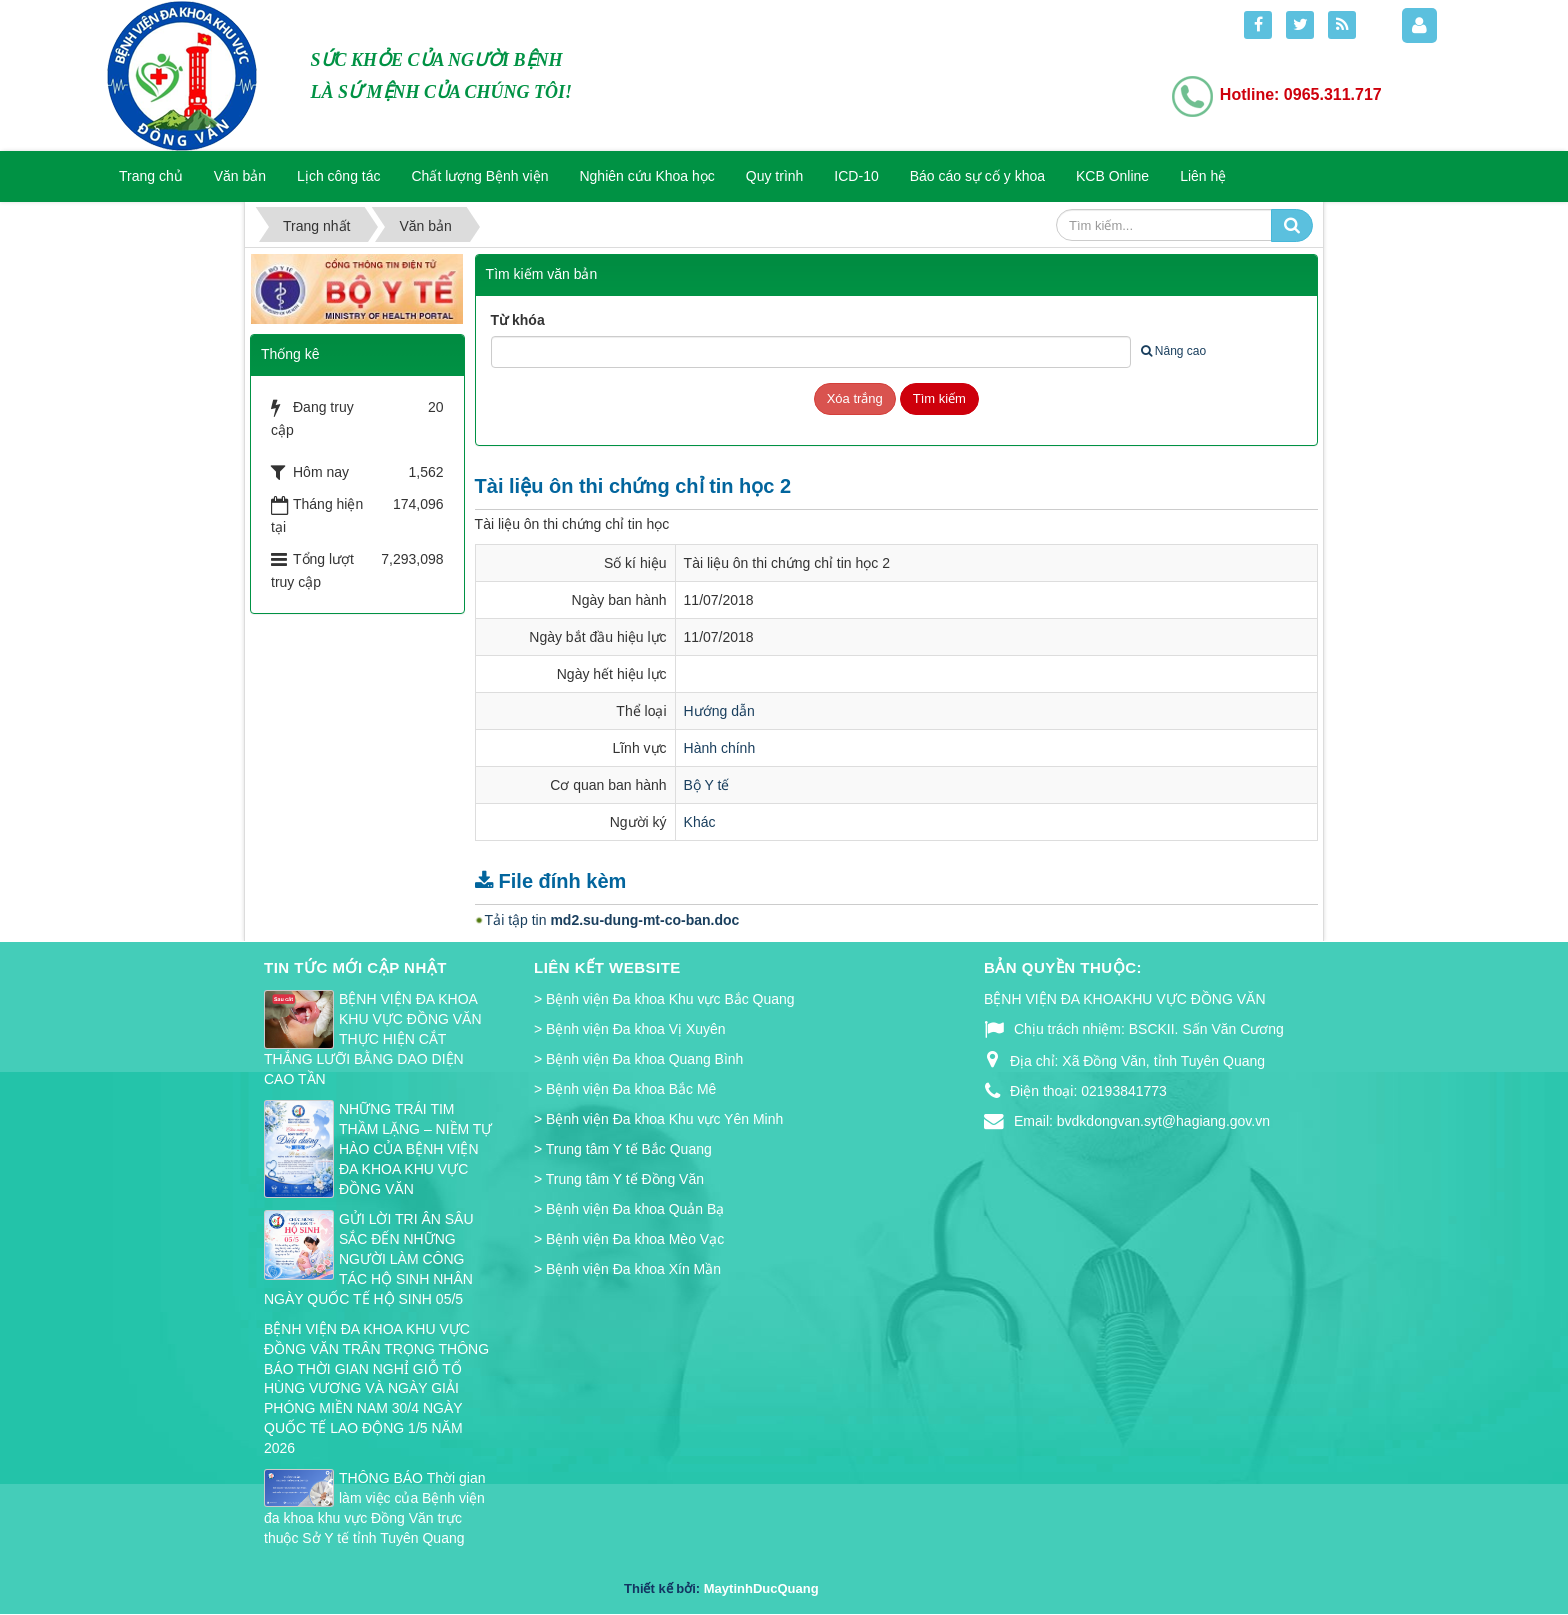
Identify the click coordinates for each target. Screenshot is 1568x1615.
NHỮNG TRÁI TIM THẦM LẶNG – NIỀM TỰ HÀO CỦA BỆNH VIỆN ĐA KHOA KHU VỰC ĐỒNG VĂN (415, 1149)
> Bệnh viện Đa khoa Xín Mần (627, 1269)
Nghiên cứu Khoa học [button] (646, 176)
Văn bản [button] (240, 176)
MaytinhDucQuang (761, 1588)
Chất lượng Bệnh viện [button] (480, 176)
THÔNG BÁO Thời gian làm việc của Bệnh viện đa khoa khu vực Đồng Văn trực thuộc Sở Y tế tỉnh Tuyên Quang (374, 1508)
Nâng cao (1173, 351)
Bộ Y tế (707, 785)
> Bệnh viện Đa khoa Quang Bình (638, 1059)
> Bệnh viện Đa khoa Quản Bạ (629, 1209)
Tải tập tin (612, 920)
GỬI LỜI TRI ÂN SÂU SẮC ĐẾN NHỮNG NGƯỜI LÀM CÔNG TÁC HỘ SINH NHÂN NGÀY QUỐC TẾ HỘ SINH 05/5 (369, 1259)
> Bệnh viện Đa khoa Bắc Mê (625, 1089)
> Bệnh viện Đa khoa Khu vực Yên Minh (658, 1119)
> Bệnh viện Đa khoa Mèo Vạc (629, 1239)
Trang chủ (151, 176)
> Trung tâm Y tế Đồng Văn (619, 1179)
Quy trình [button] (775, 176)
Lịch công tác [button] (338, 176)
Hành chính (720, 748)
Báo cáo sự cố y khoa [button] (977, 176)
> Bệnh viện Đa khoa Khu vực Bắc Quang (664, 999)
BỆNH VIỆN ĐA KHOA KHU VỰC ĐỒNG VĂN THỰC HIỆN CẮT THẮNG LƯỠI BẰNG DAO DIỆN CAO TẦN (373, 1039)
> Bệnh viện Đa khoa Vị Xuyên (630, 1029)
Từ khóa (518, 320)
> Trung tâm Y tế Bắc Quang (623, 1149)
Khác (700, 822)
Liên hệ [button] (1203, 176)
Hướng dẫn (719, 711)
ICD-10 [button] (856, 176)
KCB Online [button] (1112, 176)
